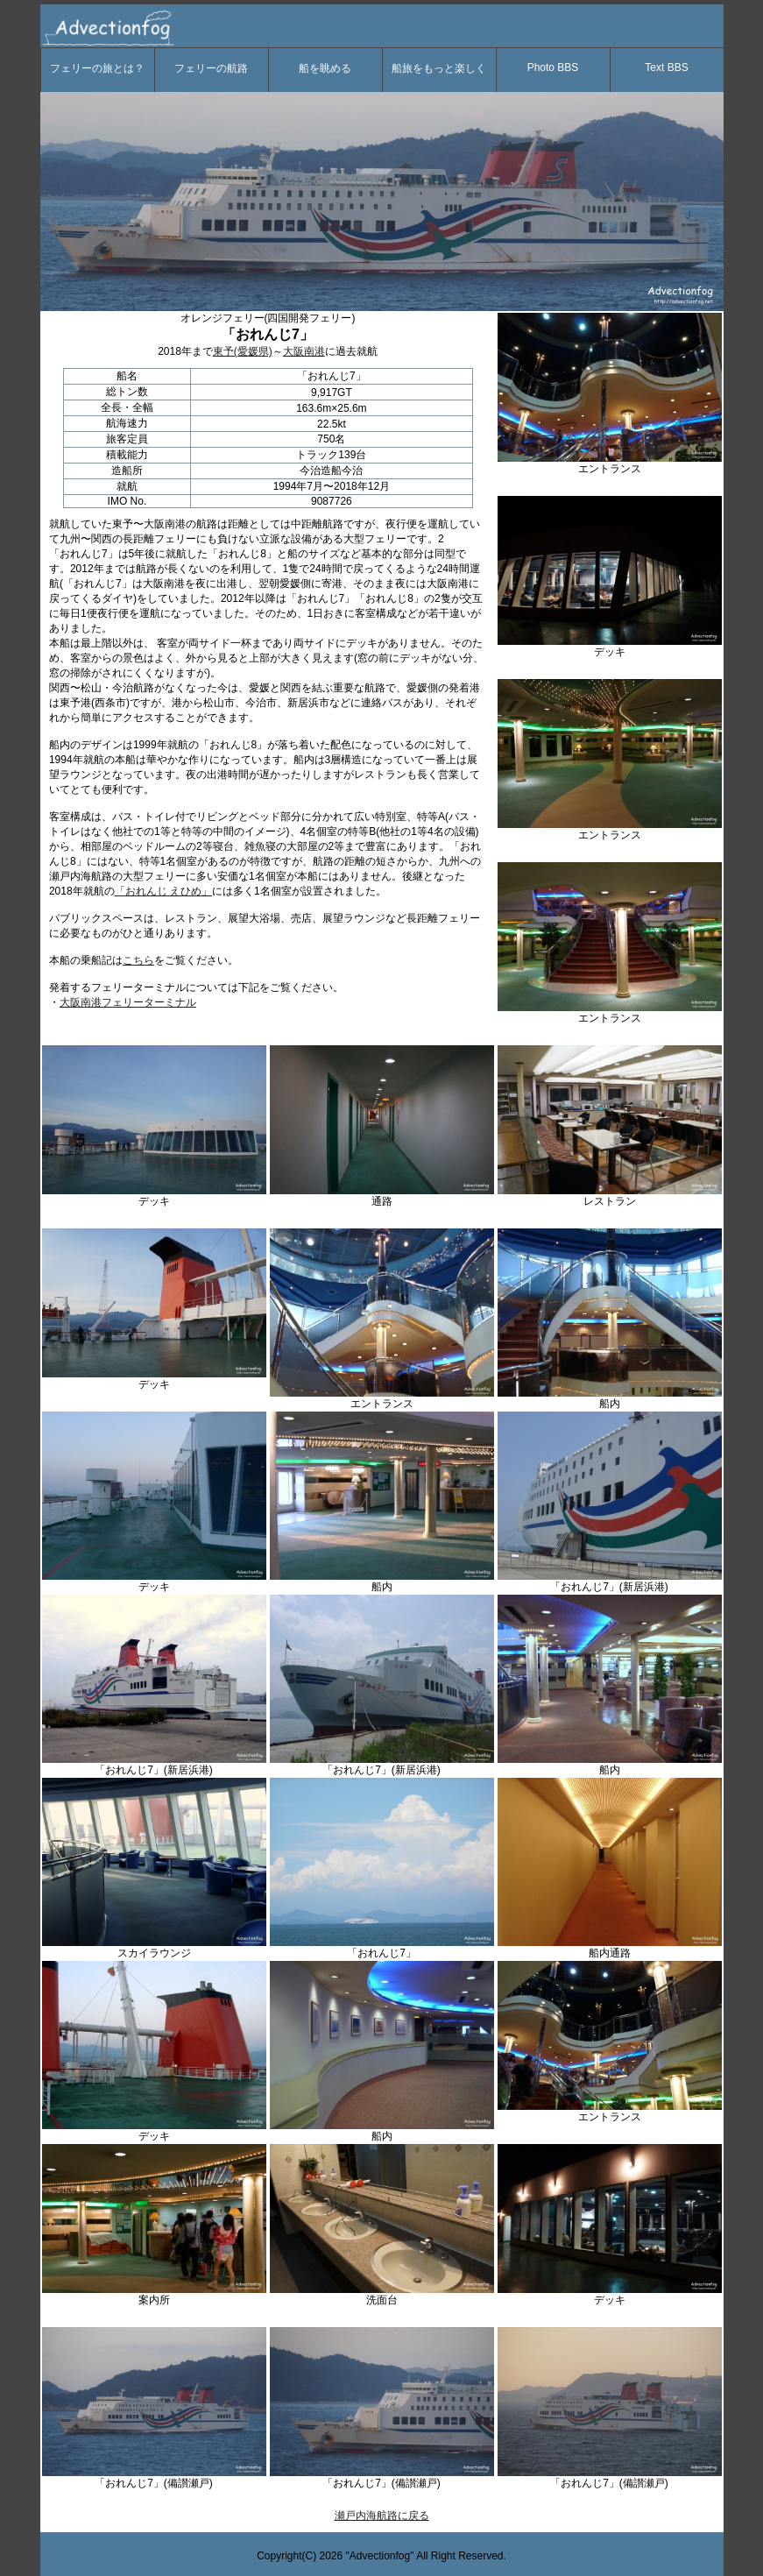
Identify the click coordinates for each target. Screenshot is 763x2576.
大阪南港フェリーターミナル (128, 1002)
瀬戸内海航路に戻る (382, 2515)
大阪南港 (304, 351)
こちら (138, 960)
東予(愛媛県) (242, 351)
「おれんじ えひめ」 (163, 891)
